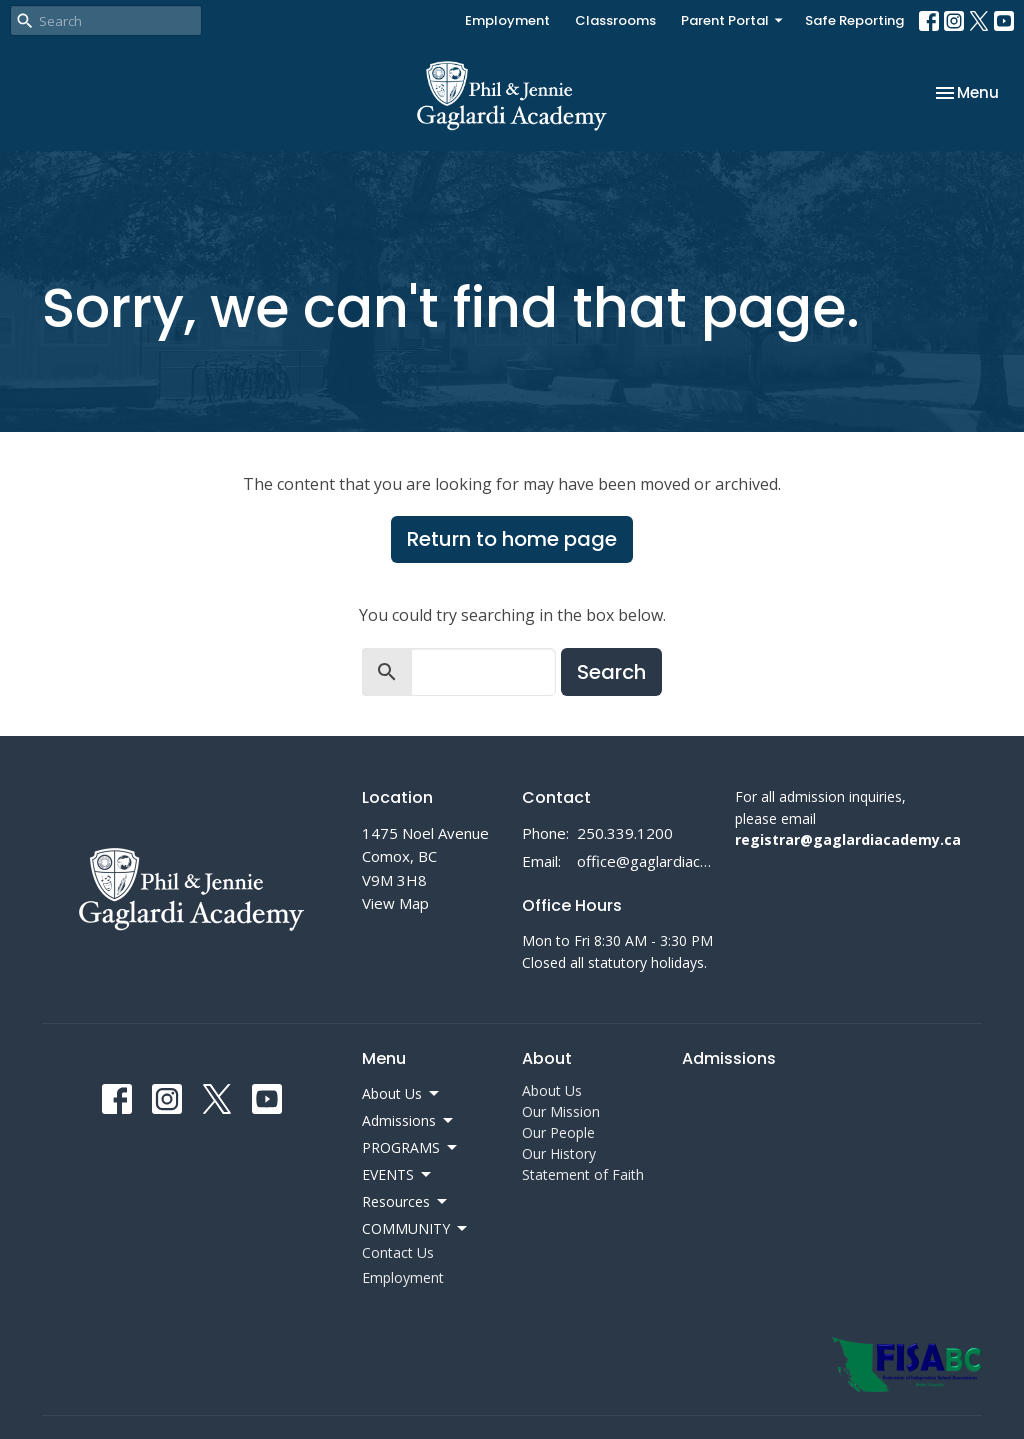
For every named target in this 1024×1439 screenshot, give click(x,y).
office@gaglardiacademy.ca (646, 861)
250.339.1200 (625, 833)
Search (611, 672)
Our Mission (561, 1111)
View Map (395, 903)
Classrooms (615, 20)
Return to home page (512, 539)
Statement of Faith (583, 1174)
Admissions (729, 1058)
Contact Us (398, 1252)
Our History (559, 1153)
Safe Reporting (854, 20)
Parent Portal (733, 20)
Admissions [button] (409, 1121)
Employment (507, 20)
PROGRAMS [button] (411, 1148)
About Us (552, 1090)
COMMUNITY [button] (416, 1229)
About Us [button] (402, 1094)
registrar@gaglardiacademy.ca (848, 839)
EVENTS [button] (398, 1175)
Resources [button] (406, 1202)
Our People (558, 1132)
